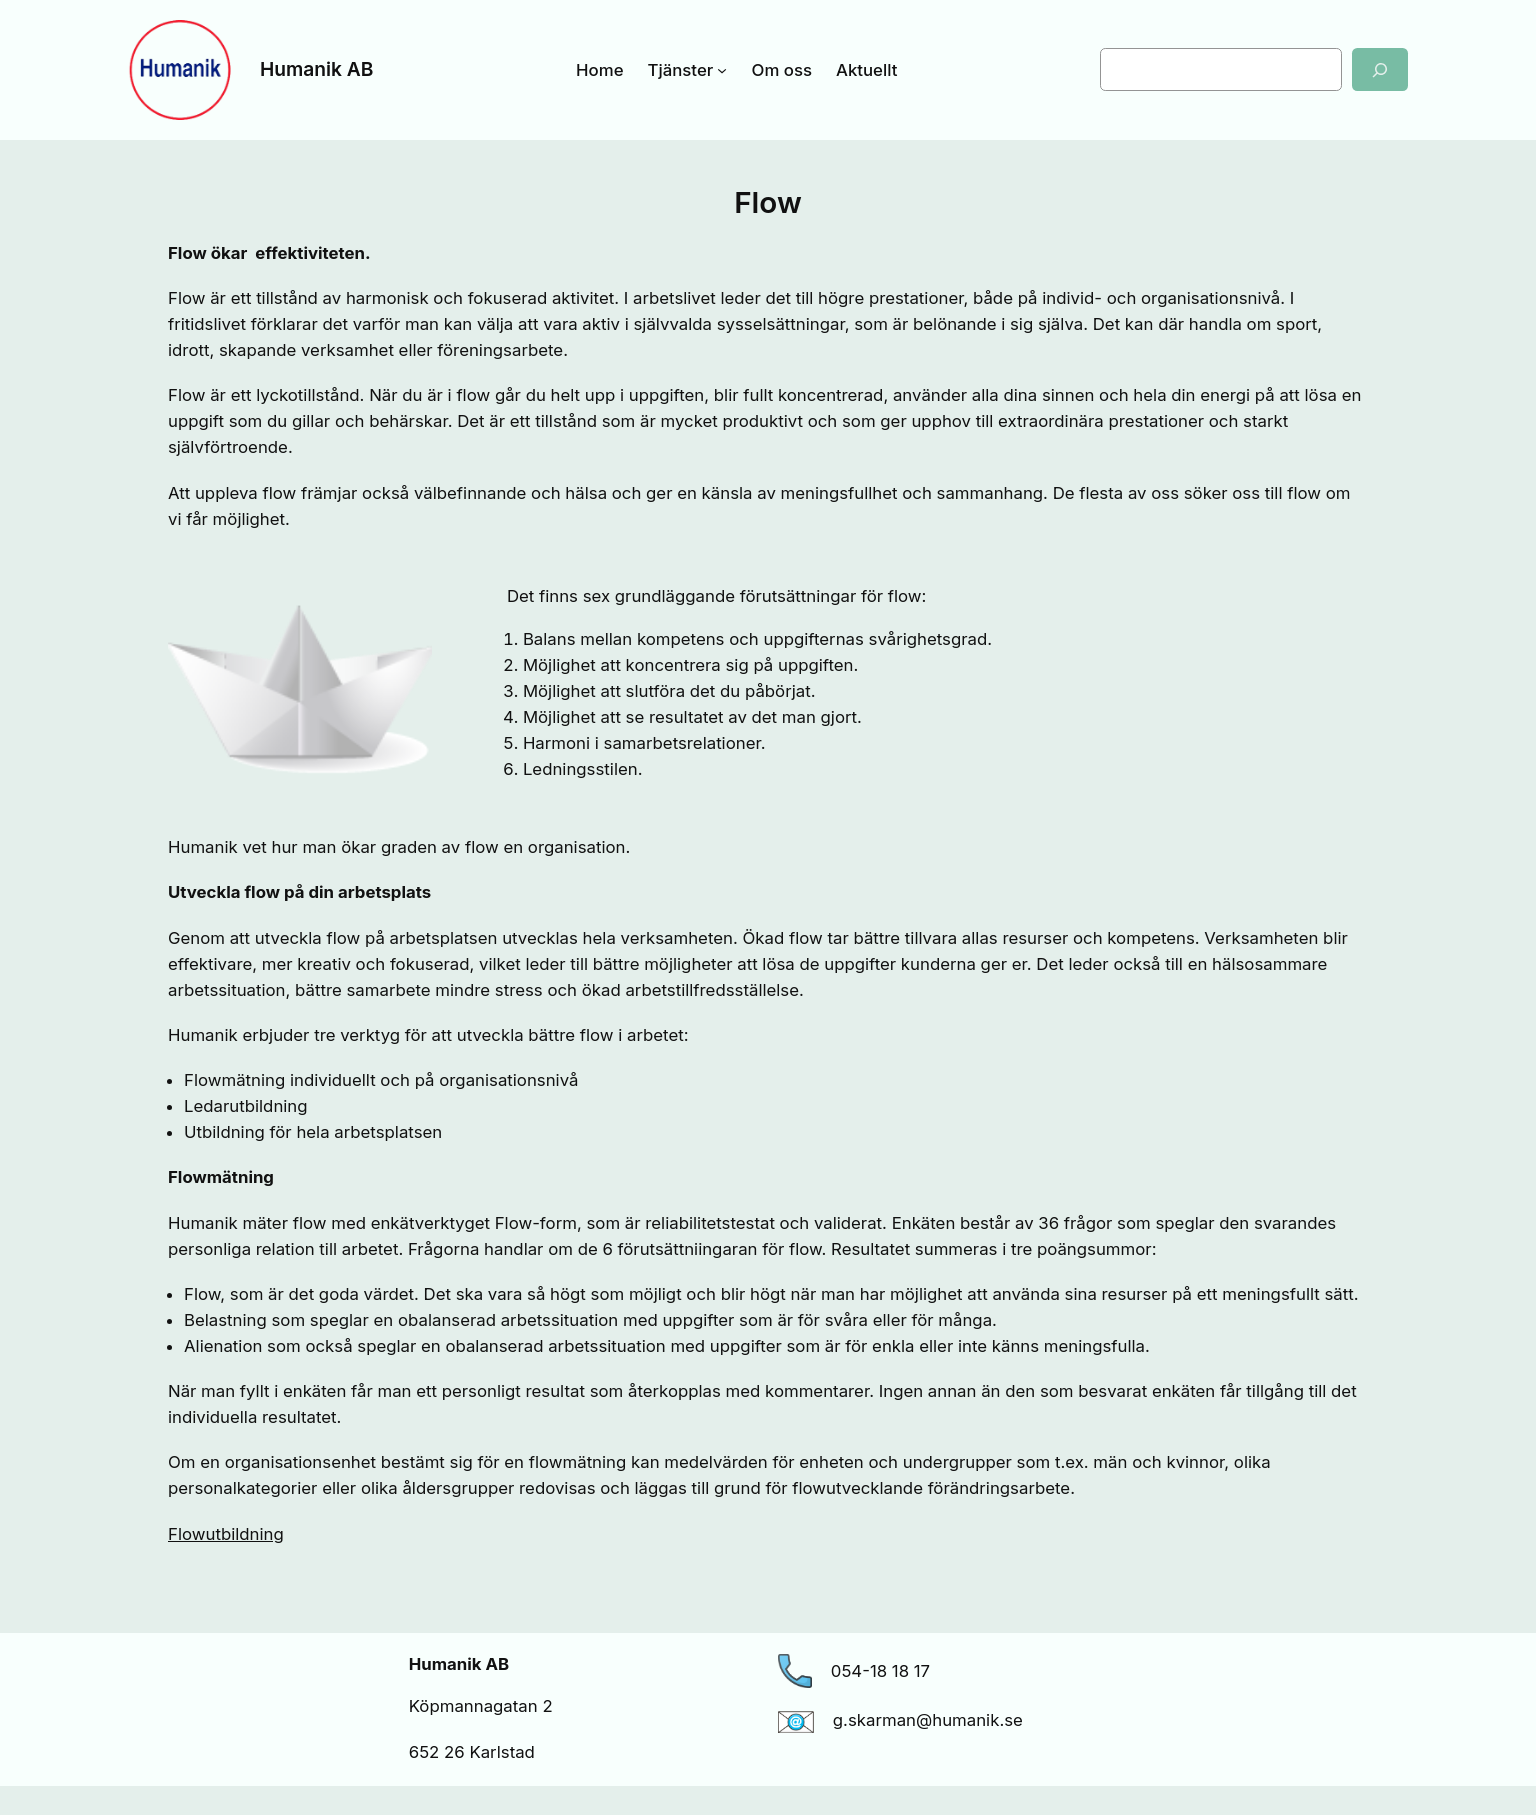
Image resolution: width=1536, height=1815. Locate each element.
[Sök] (1380, 69)
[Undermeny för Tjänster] (722, 70)
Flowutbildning (226, 1534)
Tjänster (681, 70)
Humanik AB (316, 69)
